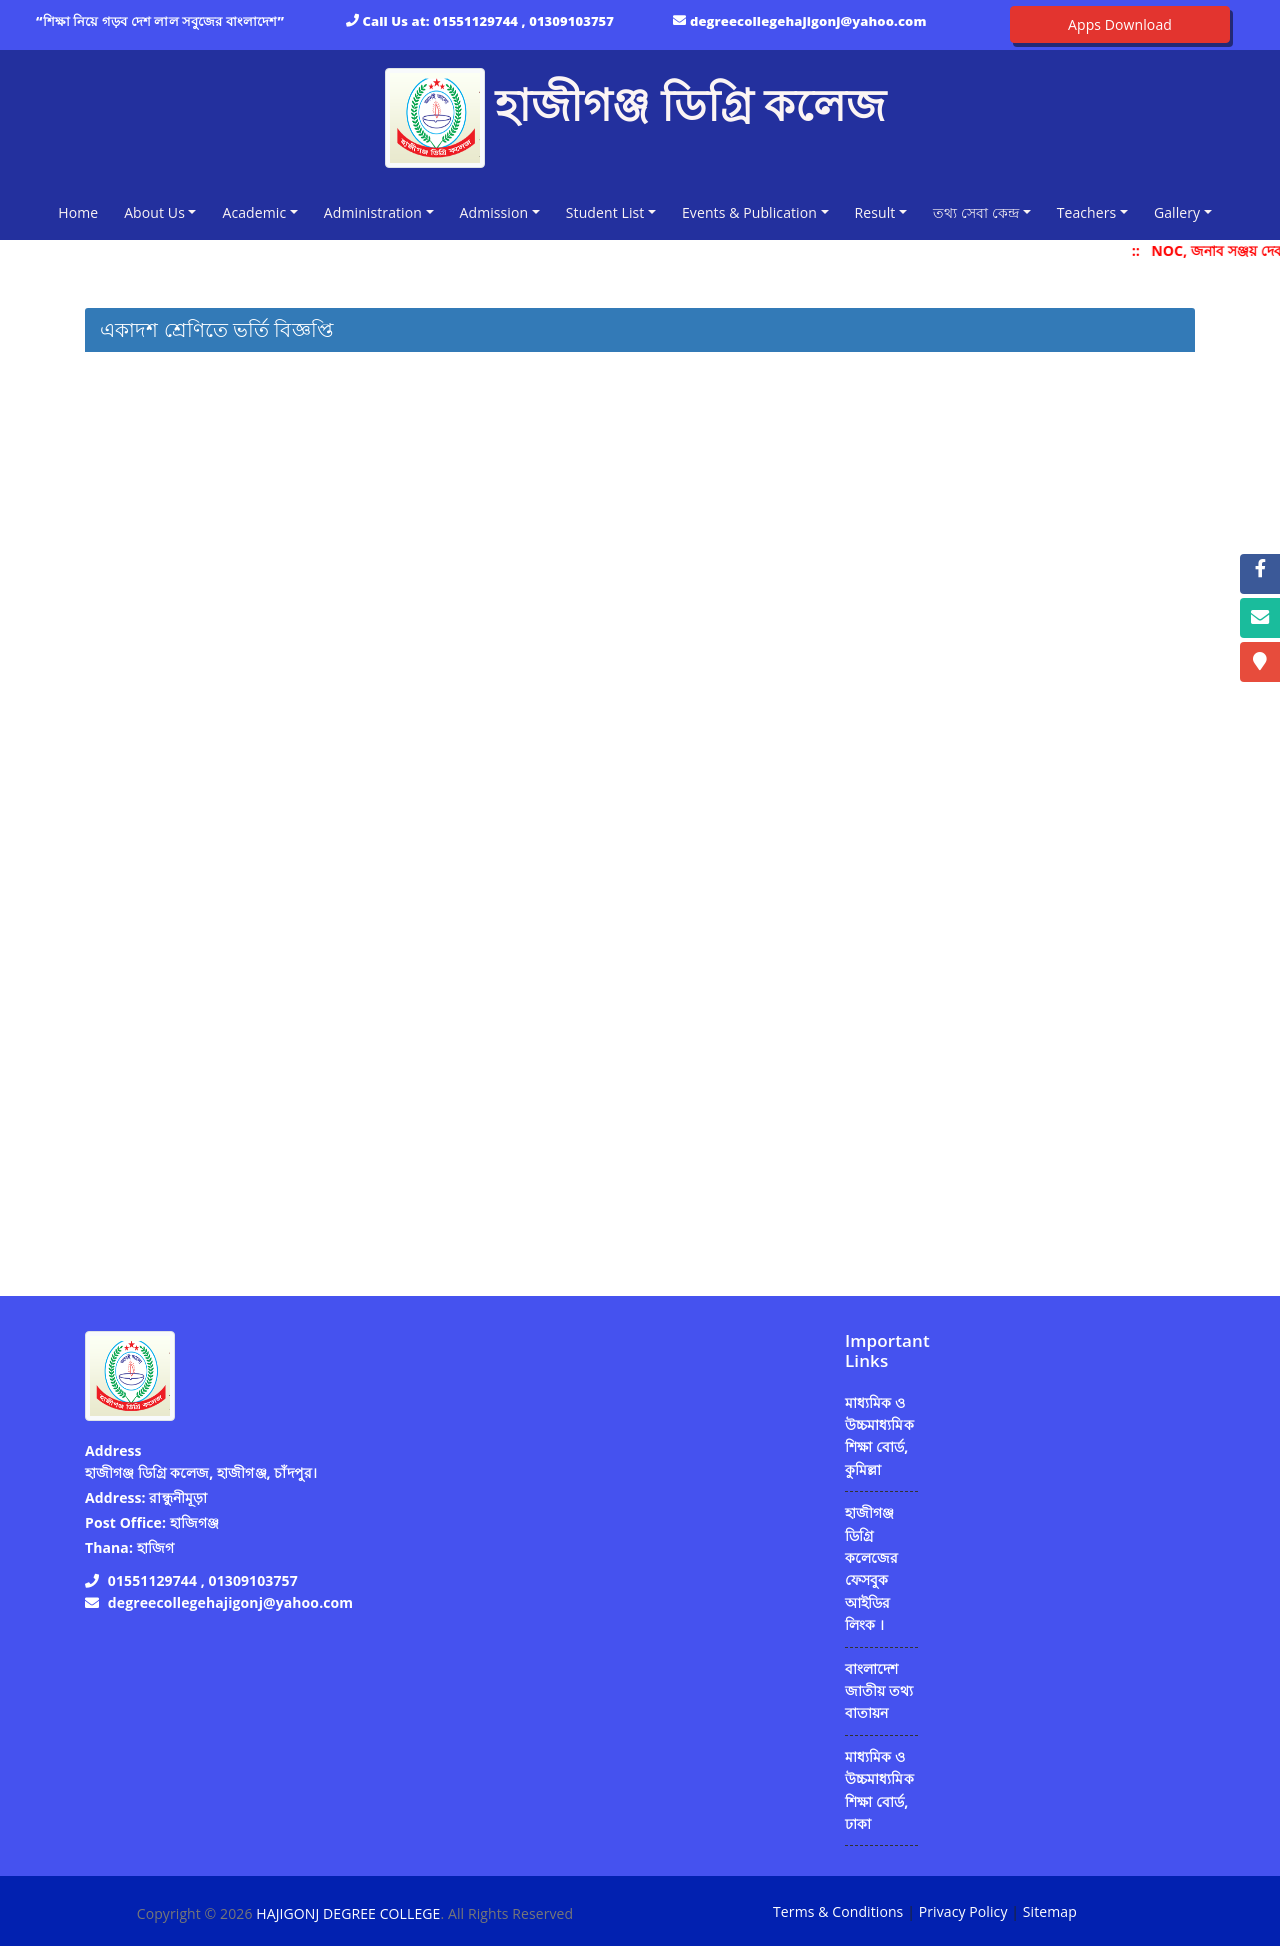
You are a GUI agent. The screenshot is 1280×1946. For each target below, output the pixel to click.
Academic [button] (254, 212)
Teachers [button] (1087, 212)
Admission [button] (494, 212)
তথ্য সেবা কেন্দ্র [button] (976, 212)
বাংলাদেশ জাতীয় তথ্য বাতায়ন (879, 1691)
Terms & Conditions (838, 1911)
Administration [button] (373, 212)
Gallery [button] (1177, 212)
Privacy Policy (963, 1911)
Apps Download (1120, 24)
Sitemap (1050, 1911)
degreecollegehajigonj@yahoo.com (808, 21)
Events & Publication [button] (749, 212)
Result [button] (875, 212)
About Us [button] (154, 212)
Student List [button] (605, 212)
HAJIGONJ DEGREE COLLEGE (348, 1913)
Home (82, 211)
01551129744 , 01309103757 (523, 21)
